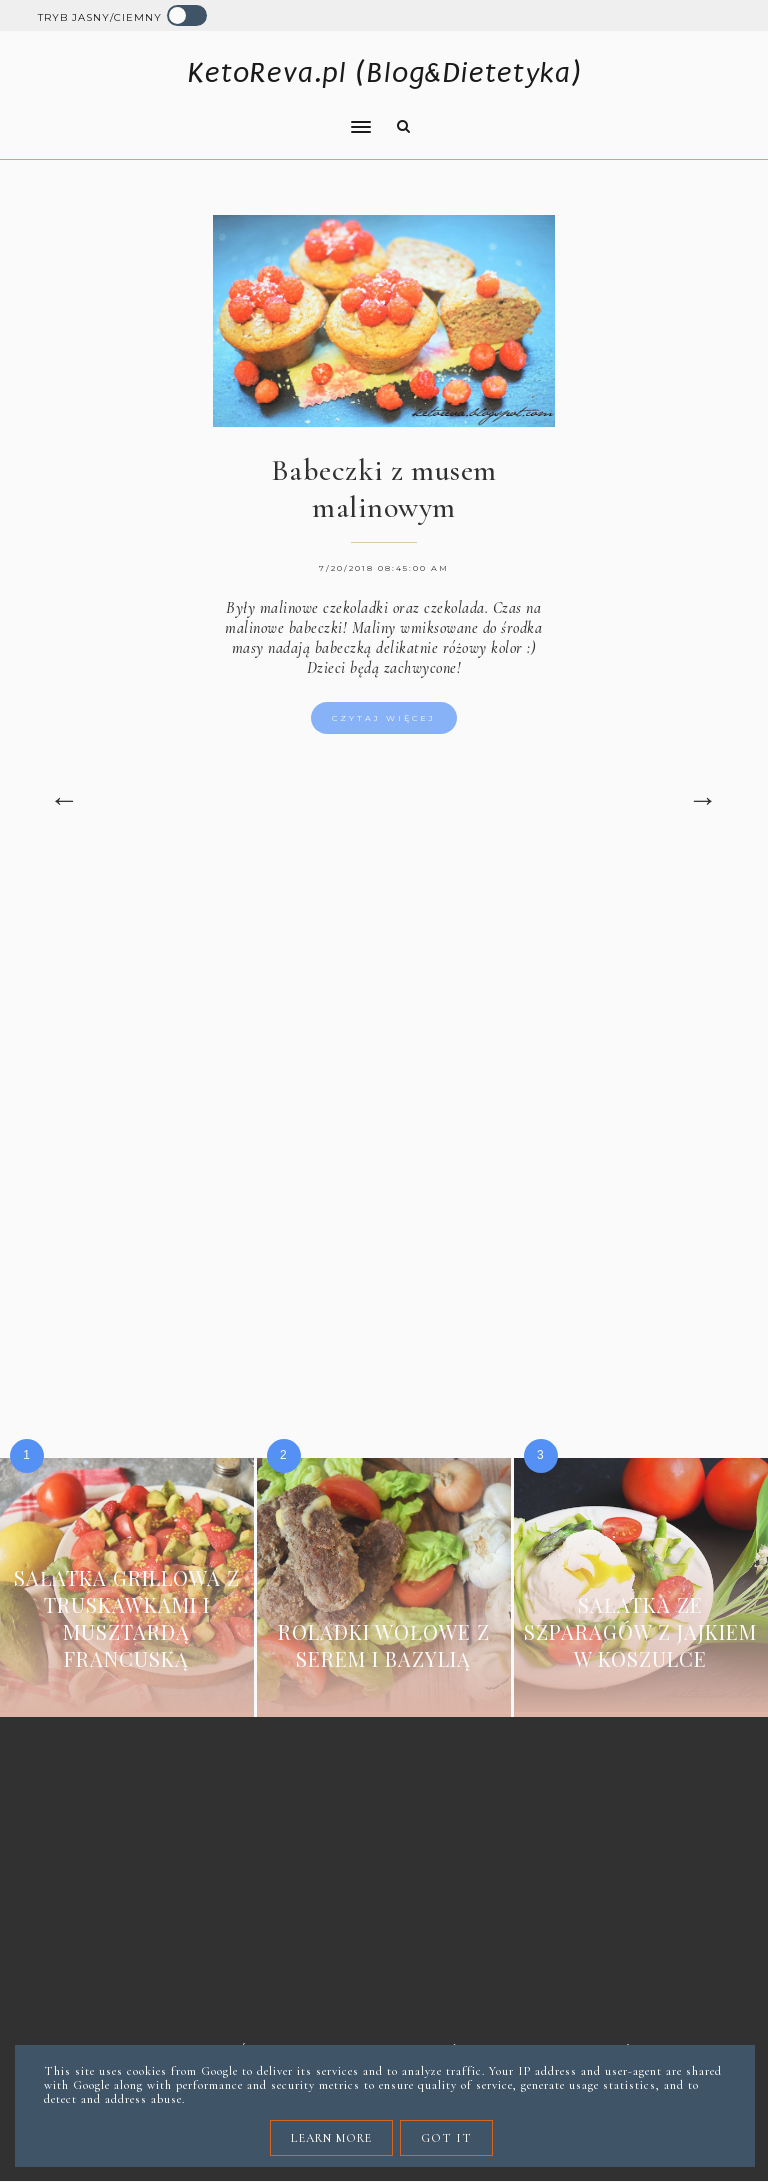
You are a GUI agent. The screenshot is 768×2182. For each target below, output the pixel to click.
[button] (199, 114)
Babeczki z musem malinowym (384, 489)
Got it (446, 2138)
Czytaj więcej (384, 718)
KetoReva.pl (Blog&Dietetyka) (384, 72)
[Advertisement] (384, 1032)
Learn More (331, 2138)
